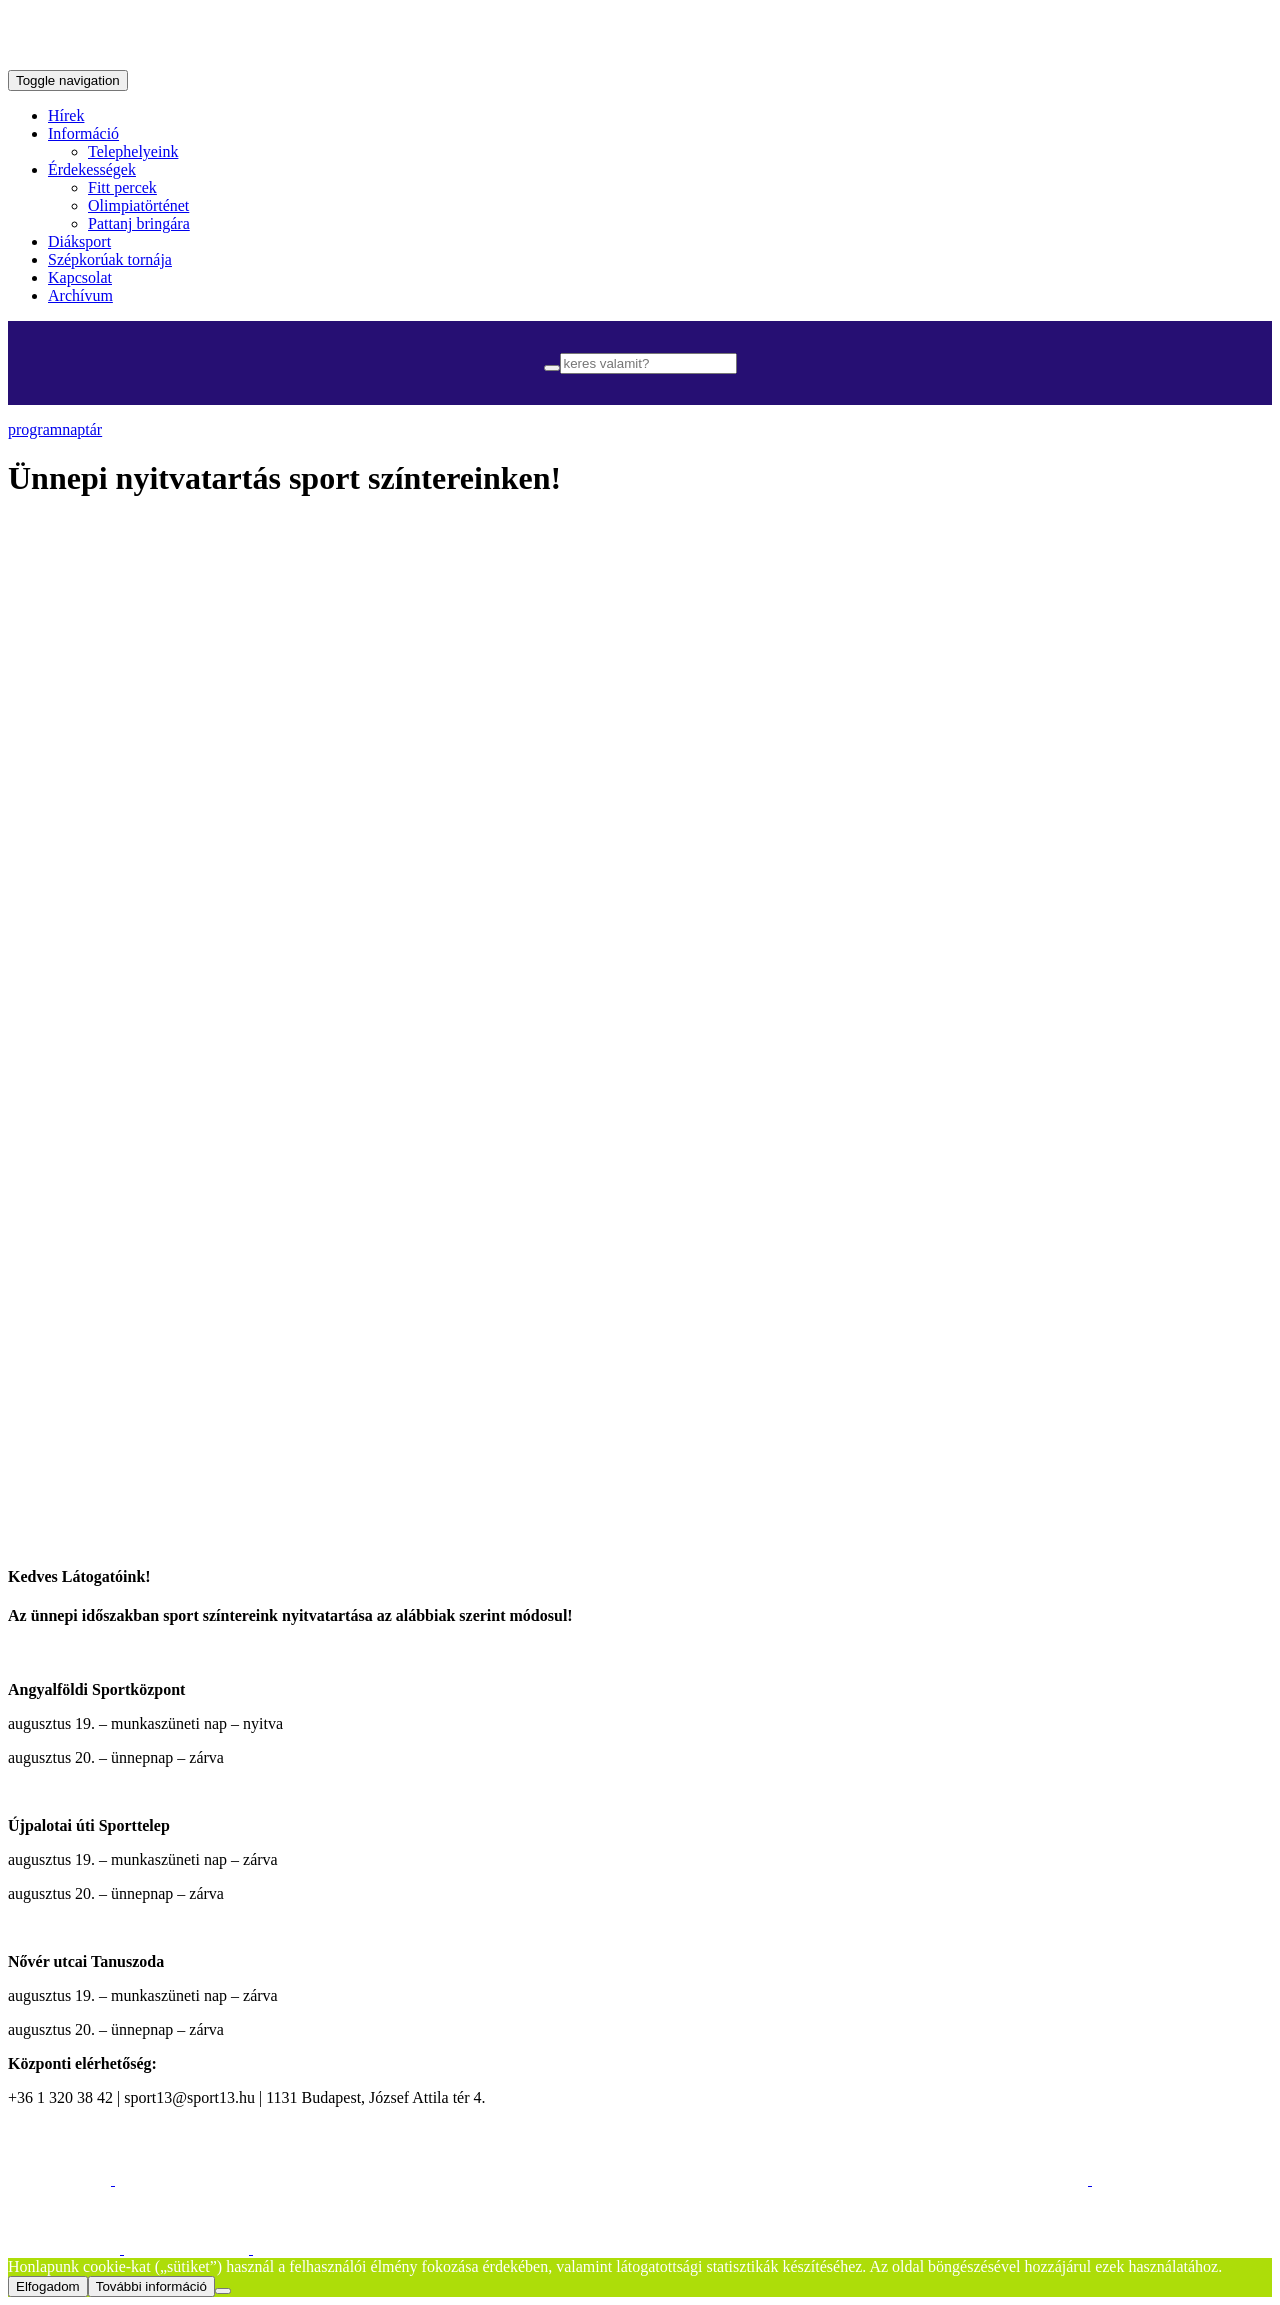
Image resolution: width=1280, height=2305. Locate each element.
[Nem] (223, 2291)
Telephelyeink (133, 151)
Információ (83, 133)
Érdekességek (92, 169)
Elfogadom (48, 2286)
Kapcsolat (80, 277)
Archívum (80, 295)
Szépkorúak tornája (110, 259)
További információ (151, 2286)
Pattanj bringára (139, 223)
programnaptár (55, 429)
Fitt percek (122, 187)
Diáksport (79, 241)
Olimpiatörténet (138, 205)
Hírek (66, 115)
